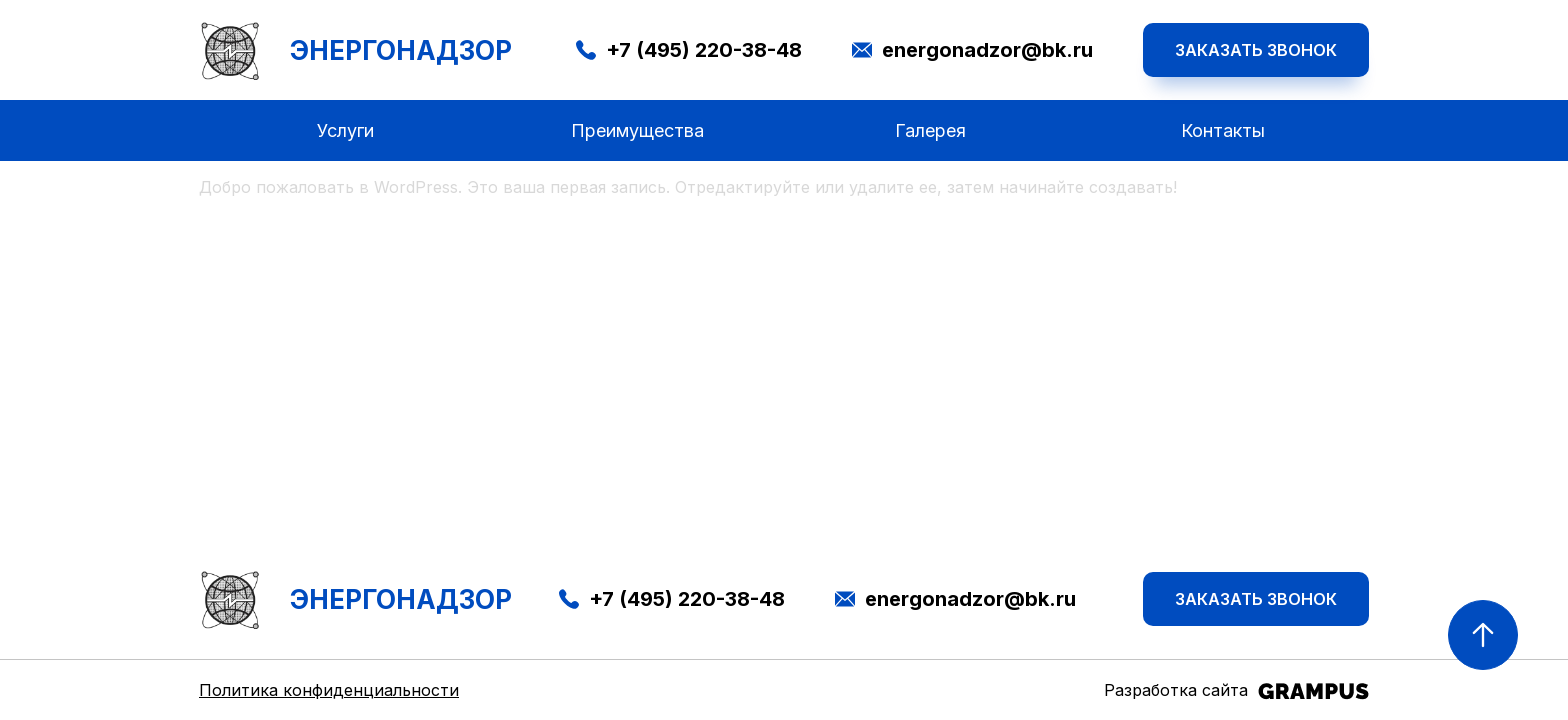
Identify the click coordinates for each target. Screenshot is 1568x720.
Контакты (1223, 130)
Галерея (930, 130)
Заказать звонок (1256, 50)
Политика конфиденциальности (329, 690)
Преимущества (637, 130)
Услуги (345, 130)
